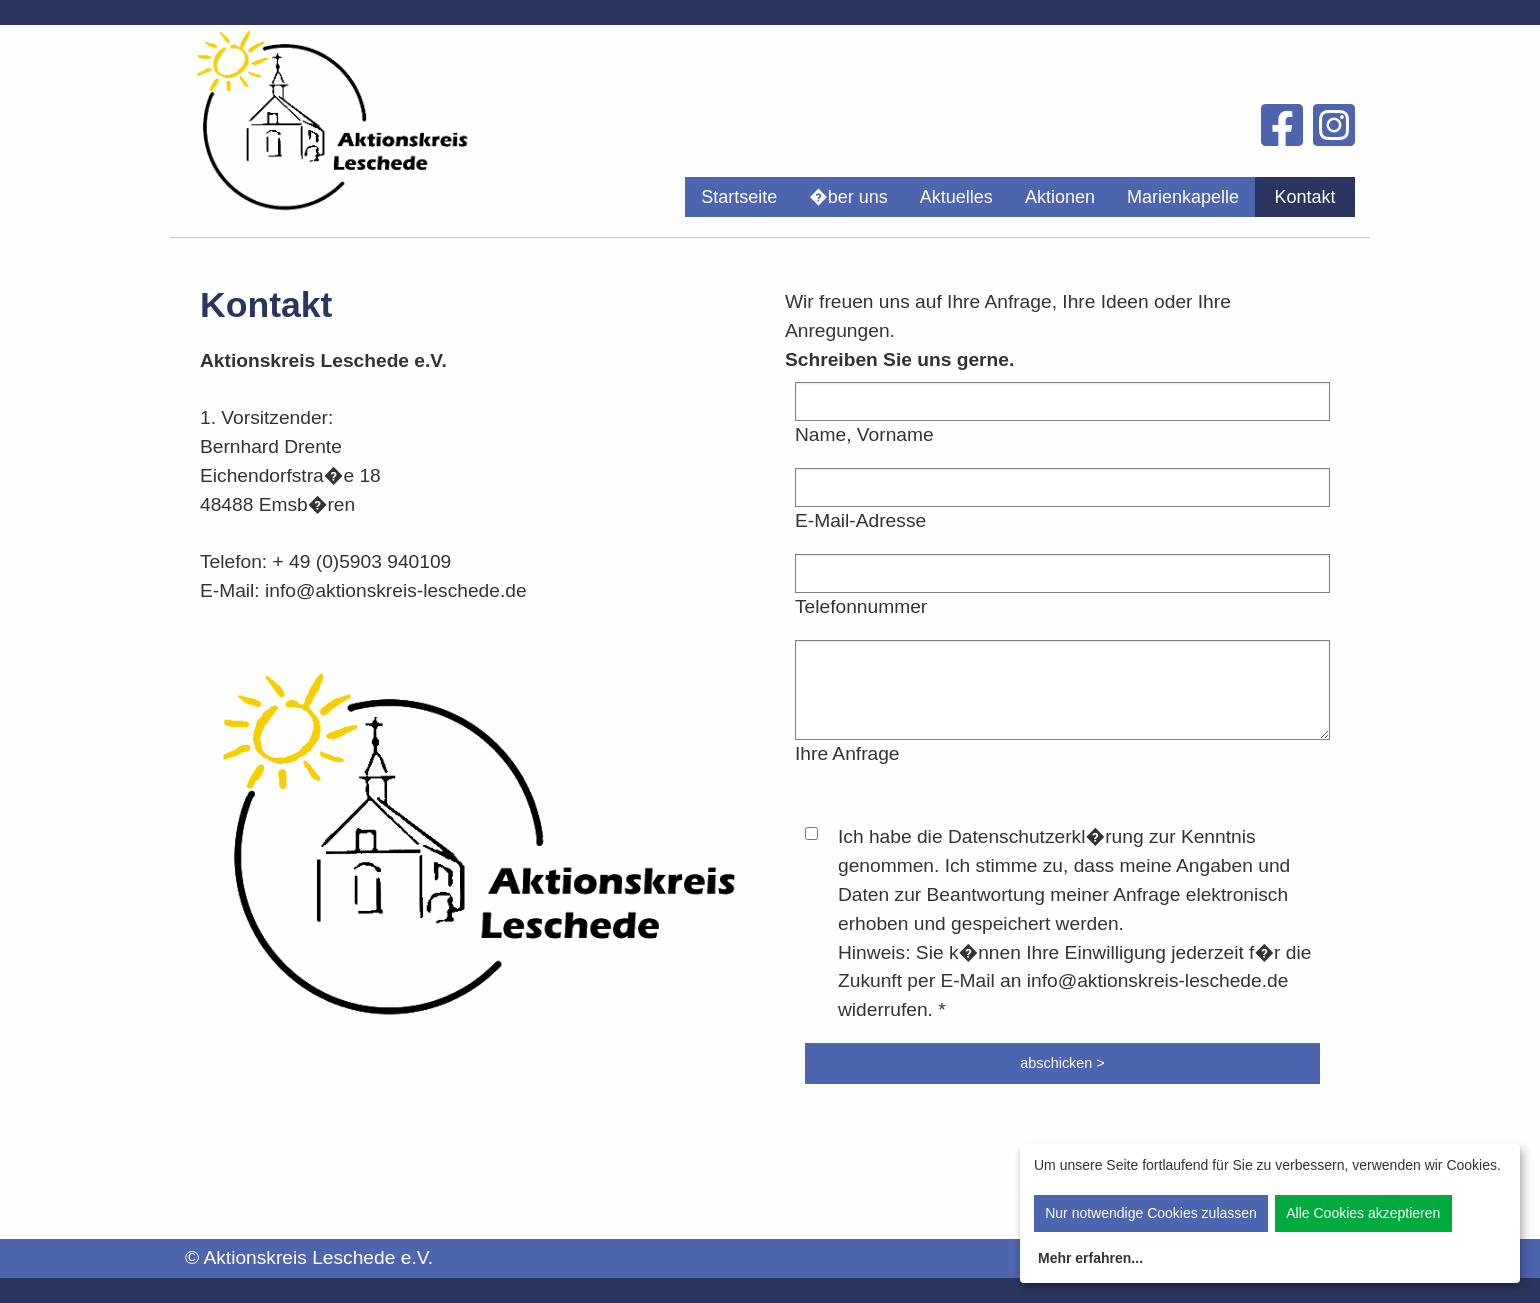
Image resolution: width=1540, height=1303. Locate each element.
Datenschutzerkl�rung (1046, 836)
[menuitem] (739, 197)
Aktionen (1060, 197)
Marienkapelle (1183, 197)
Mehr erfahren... (1090, 1258)
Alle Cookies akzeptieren (1363, 1213)
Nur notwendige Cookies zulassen (1151, 1213)
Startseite (739, 197)
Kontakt (1304, 197)
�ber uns (848, 197)
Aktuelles (956, 197)
